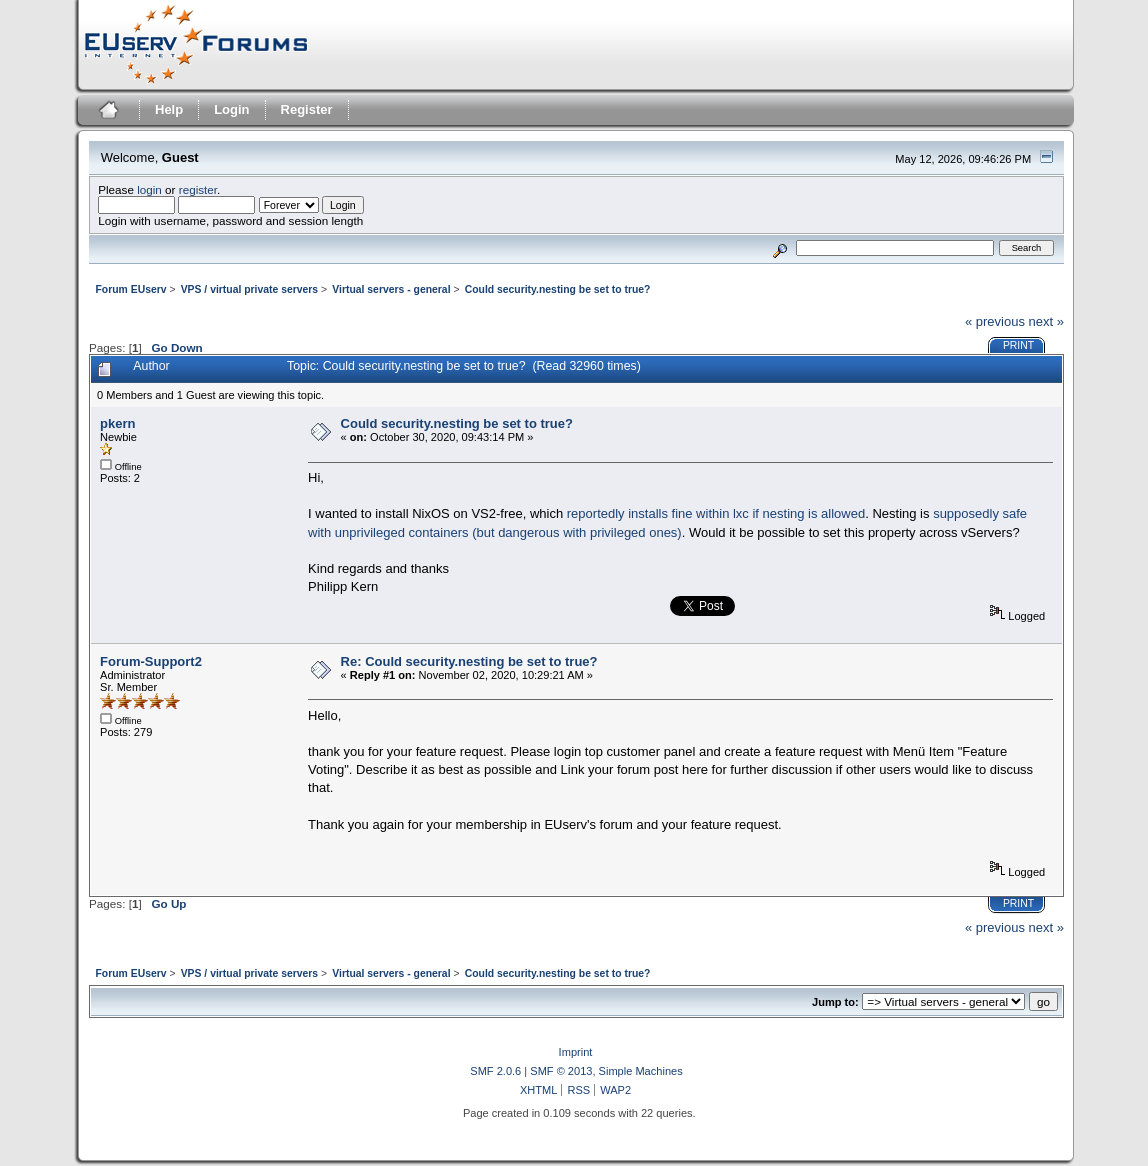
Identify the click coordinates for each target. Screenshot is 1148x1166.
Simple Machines (641, 1071)
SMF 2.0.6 (495, 1071)
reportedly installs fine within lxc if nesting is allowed (716, 513)
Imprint (576, 1052)
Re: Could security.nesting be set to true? (469, 661)
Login (231, 109)
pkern (117, 423)
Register (307, 109)
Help (169, 109)
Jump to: (835, 1002)
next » (1046, 321)
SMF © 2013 (561, 1071)
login (149, 189)
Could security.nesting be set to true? (457, 423)
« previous (995, 321)
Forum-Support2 (151, 661)
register (198, 189)
